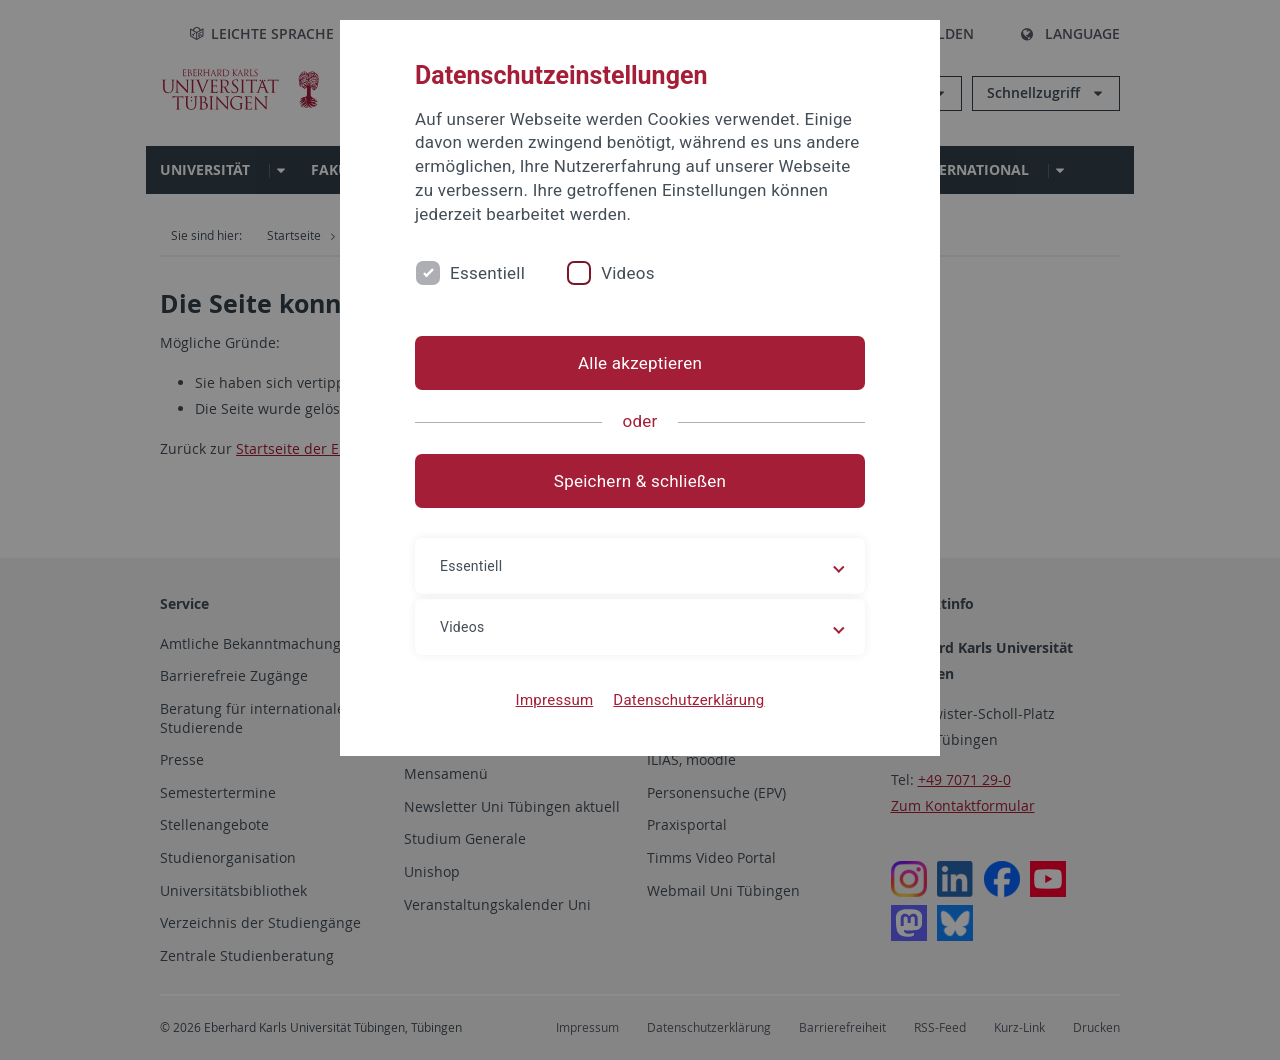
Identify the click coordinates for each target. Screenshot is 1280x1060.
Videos (628, 273)
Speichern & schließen (640, 481)
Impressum (555, 700)
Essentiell (487, 273)
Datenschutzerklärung (688, 700)
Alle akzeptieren (640, 363)
